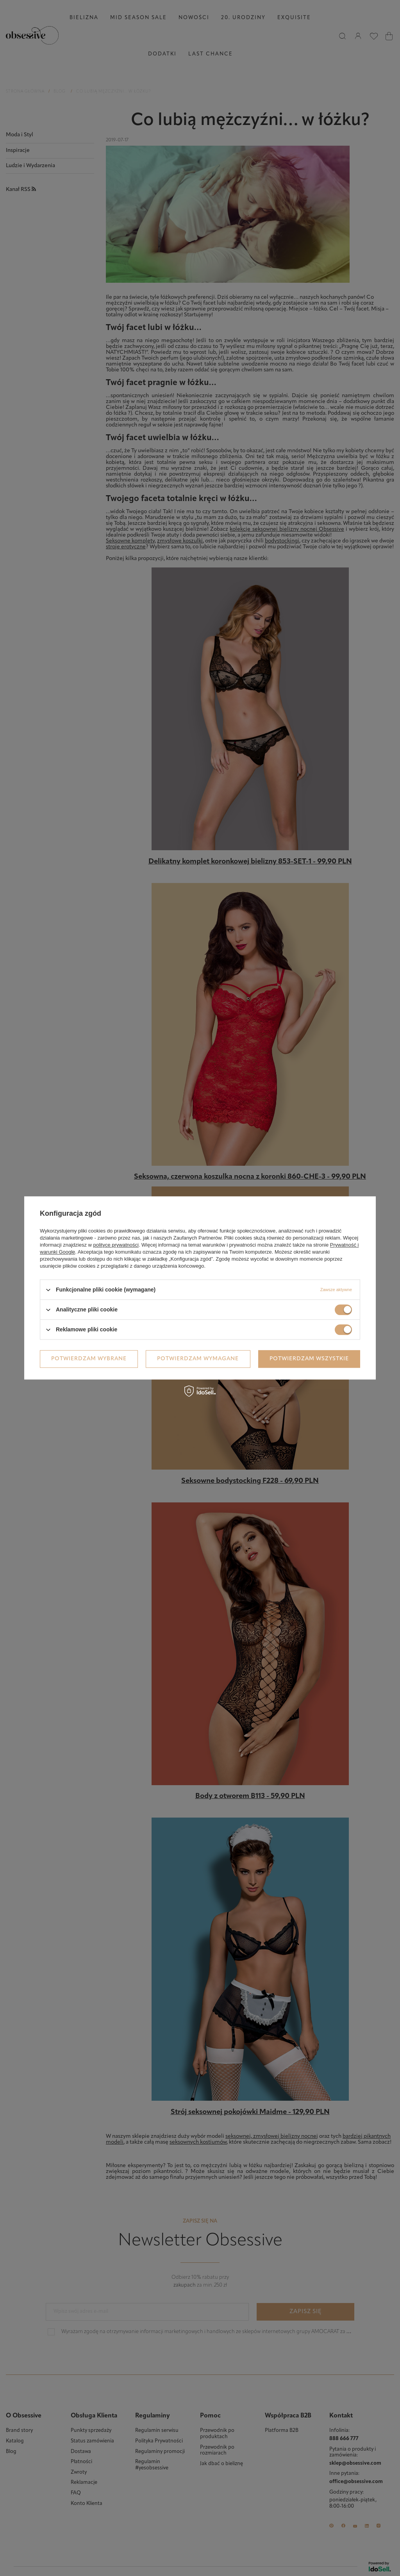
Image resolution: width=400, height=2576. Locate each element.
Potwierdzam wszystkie (309, 1359)
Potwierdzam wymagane (198, 1359)
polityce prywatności (116, 1245)
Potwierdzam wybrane (89, 1359)
